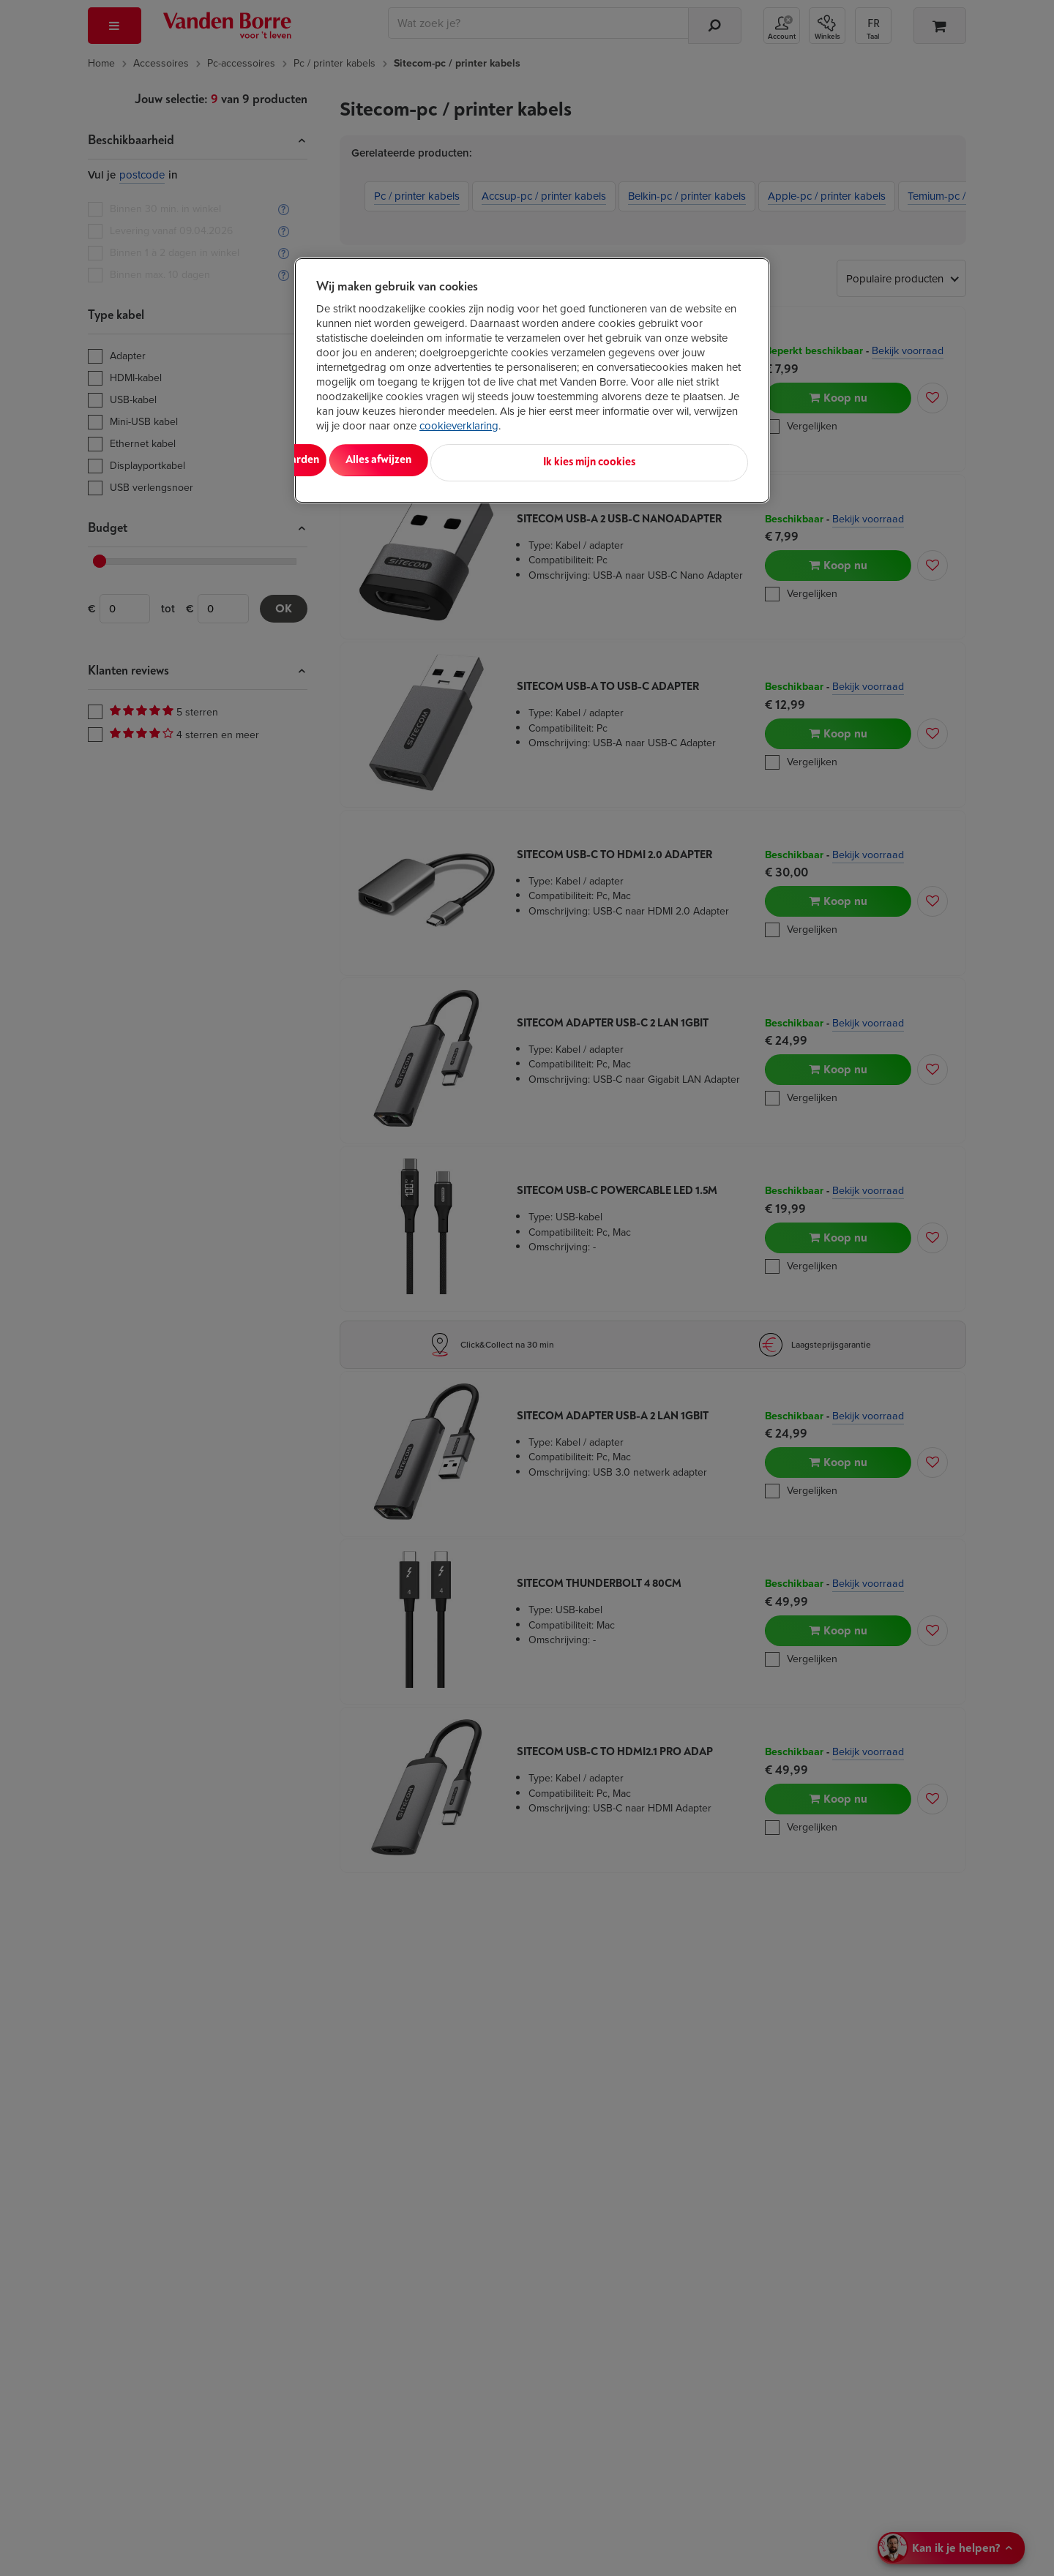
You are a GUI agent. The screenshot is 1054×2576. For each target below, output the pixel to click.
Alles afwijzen (505, 460)
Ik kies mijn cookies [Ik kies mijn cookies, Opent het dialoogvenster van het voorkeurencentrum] (683, 460)
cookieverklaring (458, 426)
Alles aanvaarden (377, 460)
